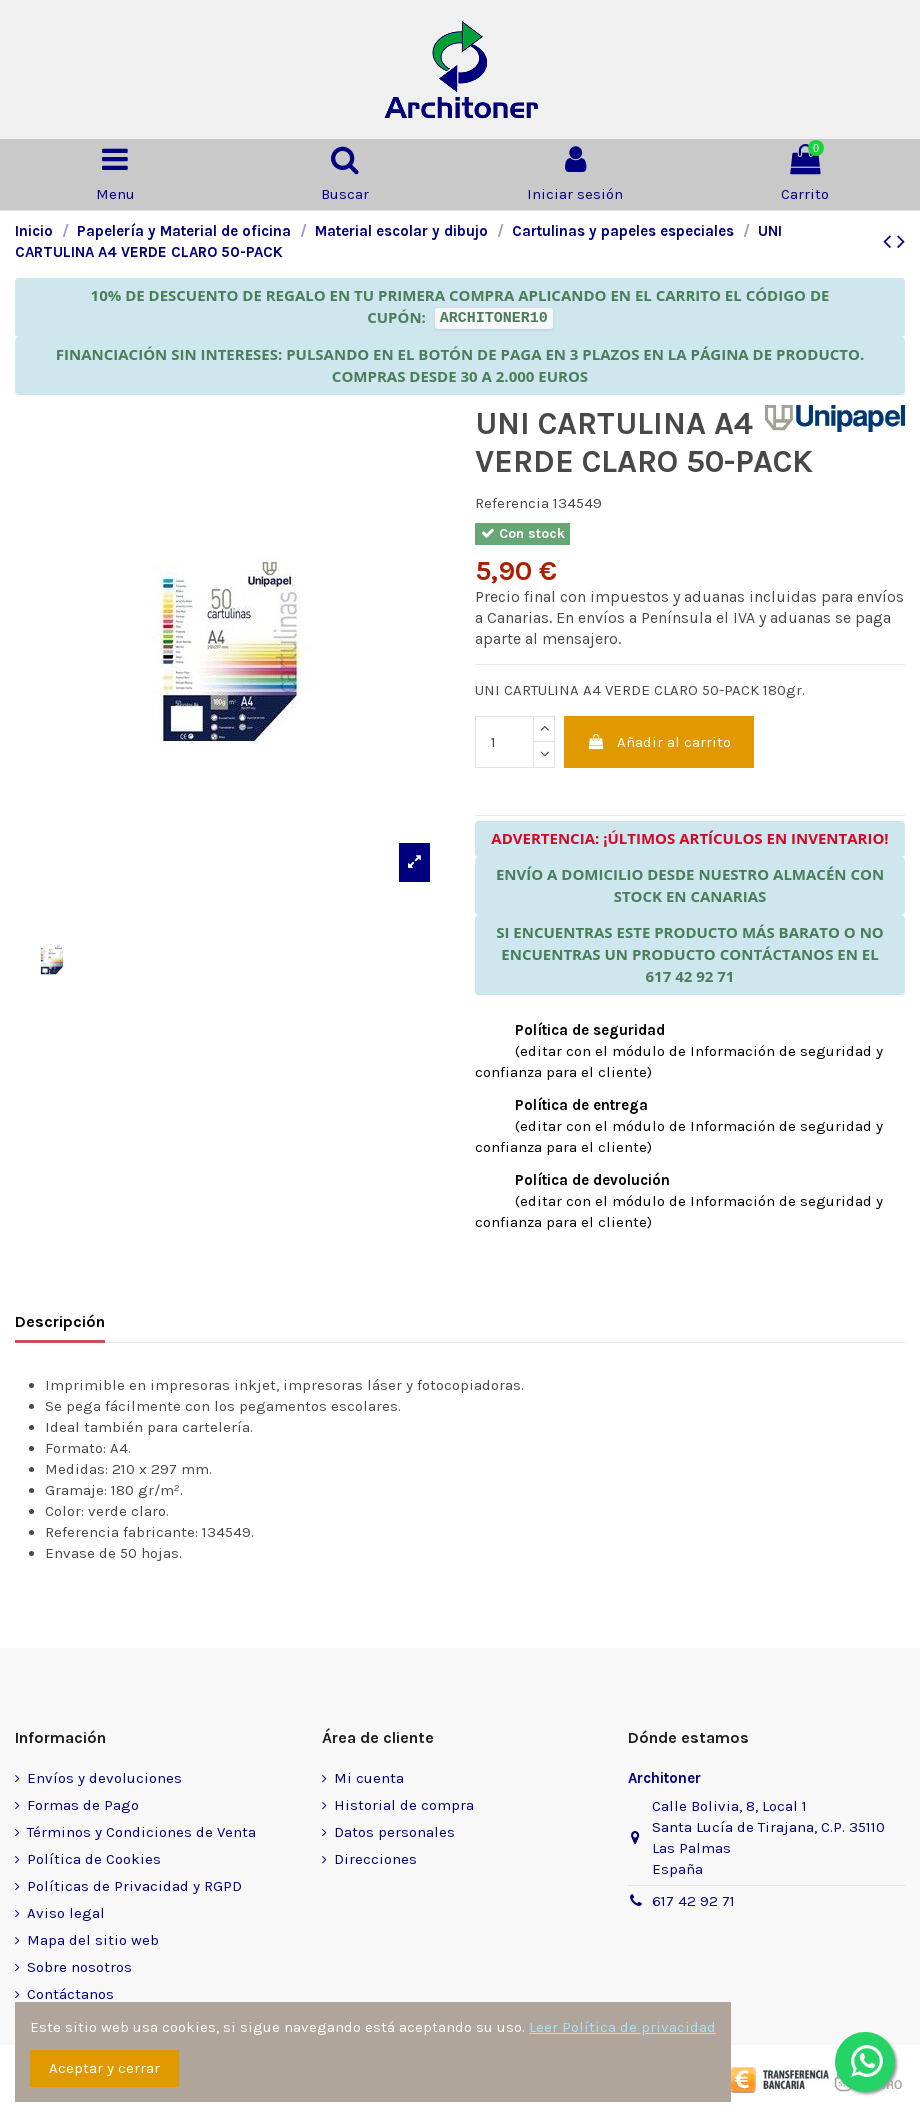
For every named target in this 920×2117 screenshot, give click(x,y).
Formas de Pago (83, 1805)
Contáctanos (70, 1994)
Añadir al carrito (659, 742)
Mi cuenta (369, 1778)
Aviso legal (66, 1913)
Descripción (60, 1321)
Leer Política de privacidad (622, 2027)
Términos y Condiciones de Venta (141, 1832)
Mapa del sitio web (93, 1940)
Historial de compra (404, 1805)
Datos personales (394, 1832)
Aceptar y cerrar (104, 2068)
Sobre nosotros (79, 1967)
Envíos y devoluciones (104, 1778)
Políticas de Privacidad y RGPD (134, 1886)
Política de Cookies (94, 1859)
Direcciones (375, 1859)
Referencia (512, 503)
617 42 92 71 (693, 1901)
